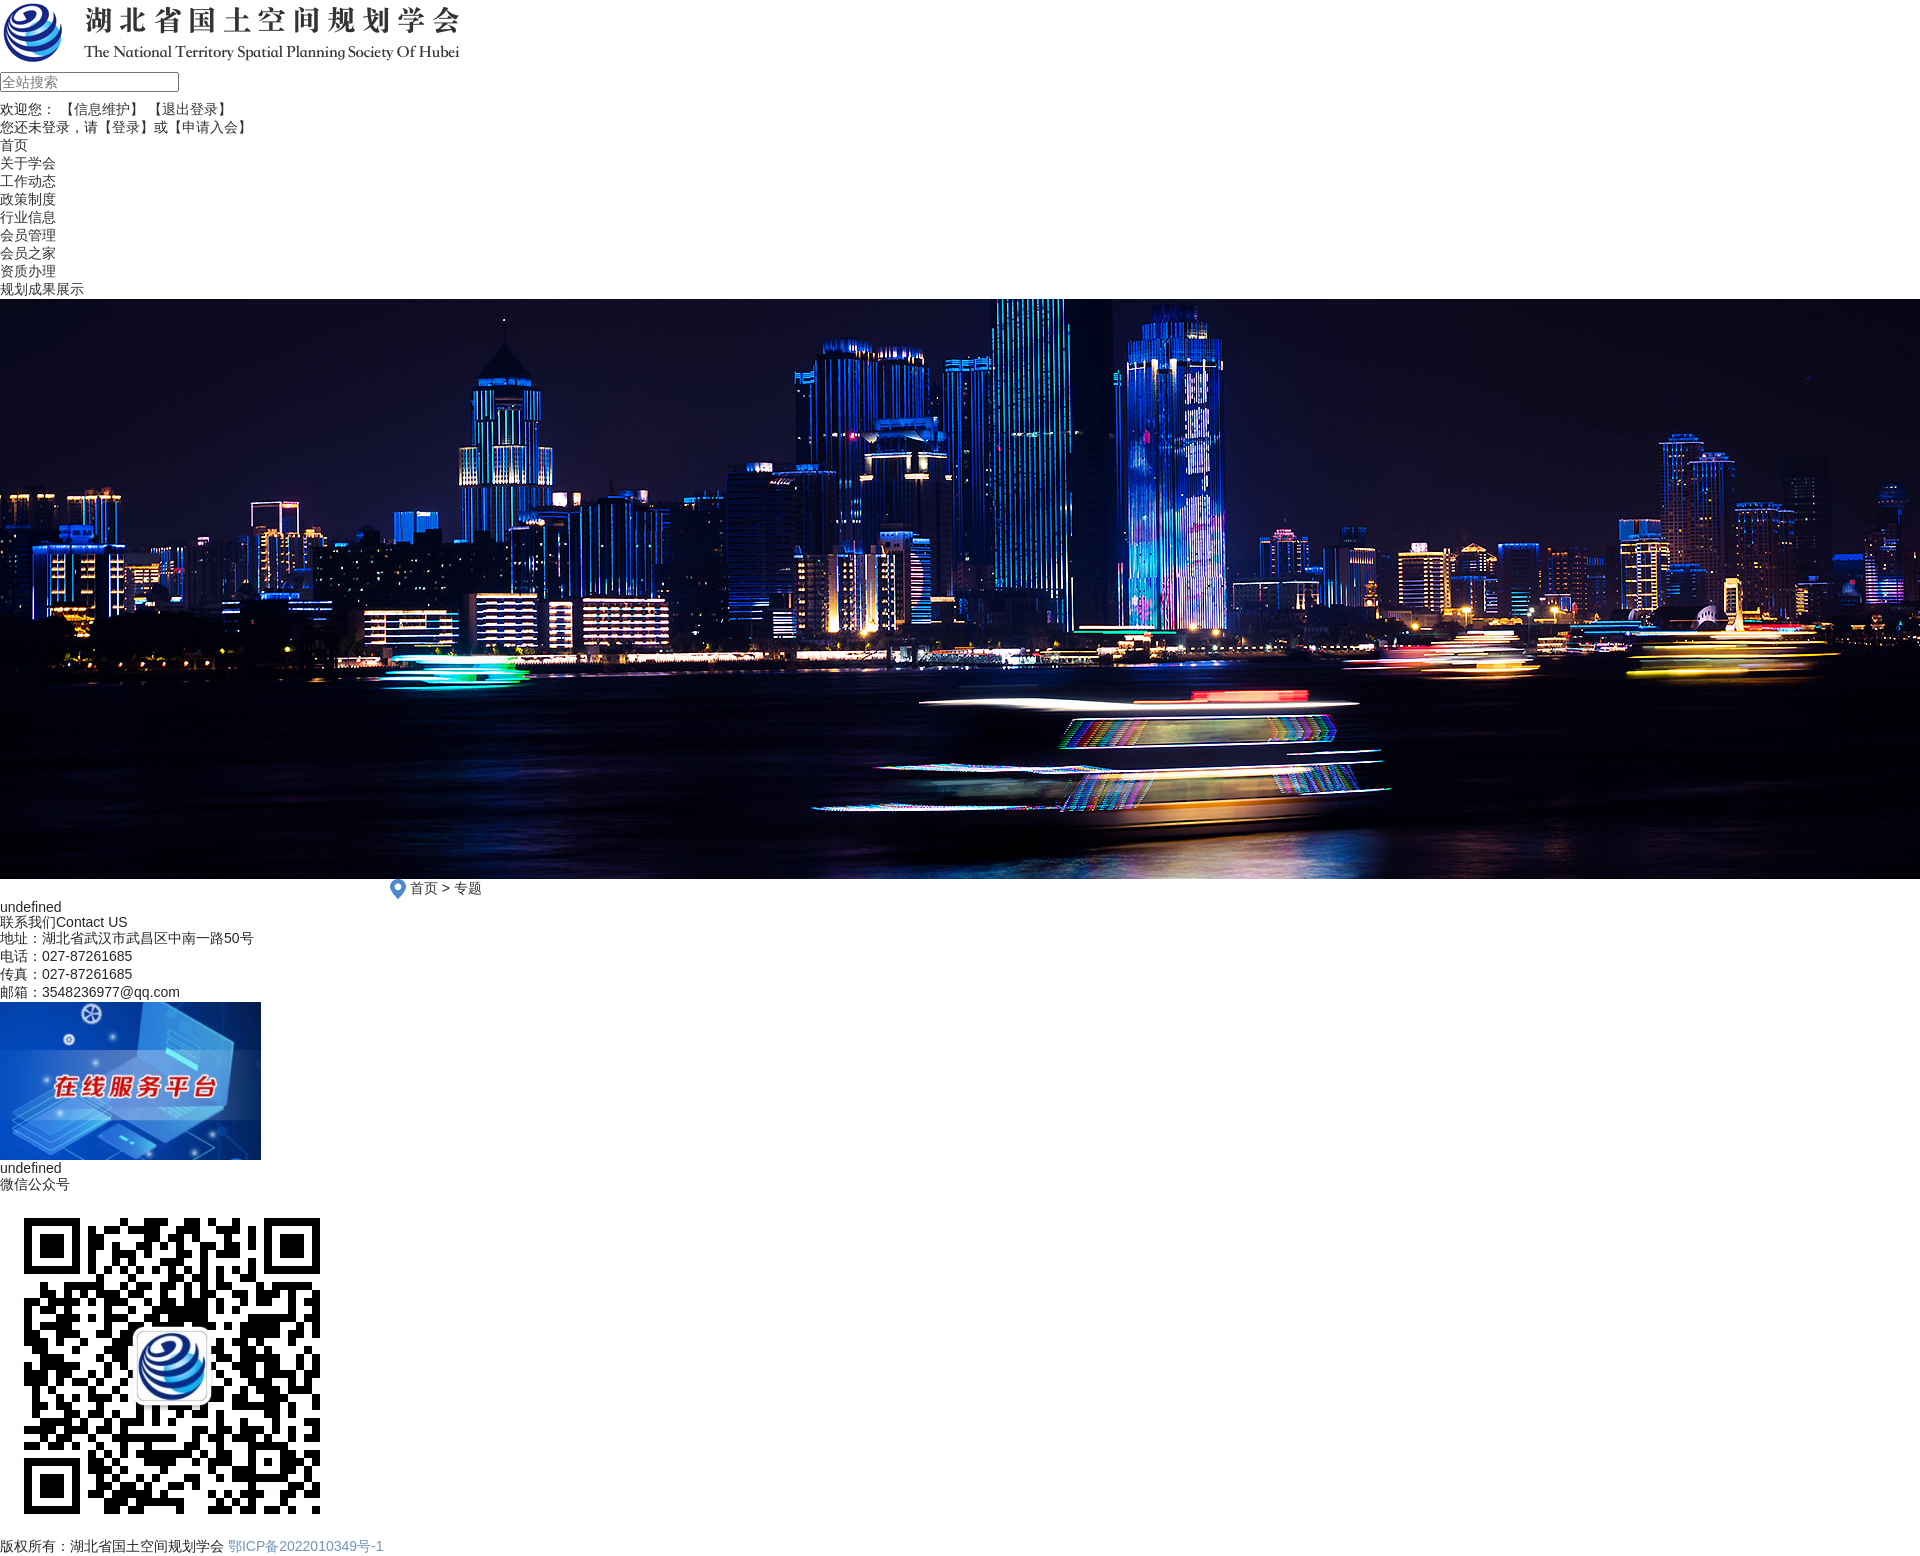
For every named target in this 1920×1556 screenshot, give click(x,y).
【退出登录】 (190, 109)
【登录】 (126, 127)
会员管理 (28, 235)
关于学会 (28, 163)
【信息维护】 (102, 109)
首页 (424, 888)
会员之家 (28, 253)
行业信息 (28, 217)
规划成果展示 (42, 289)
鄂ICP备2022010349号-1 (306, 1546)
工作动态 (28, 181)
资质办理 (28, 271)
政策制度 (28, 199)
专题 (468, 888)
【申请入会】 (210, 127)
